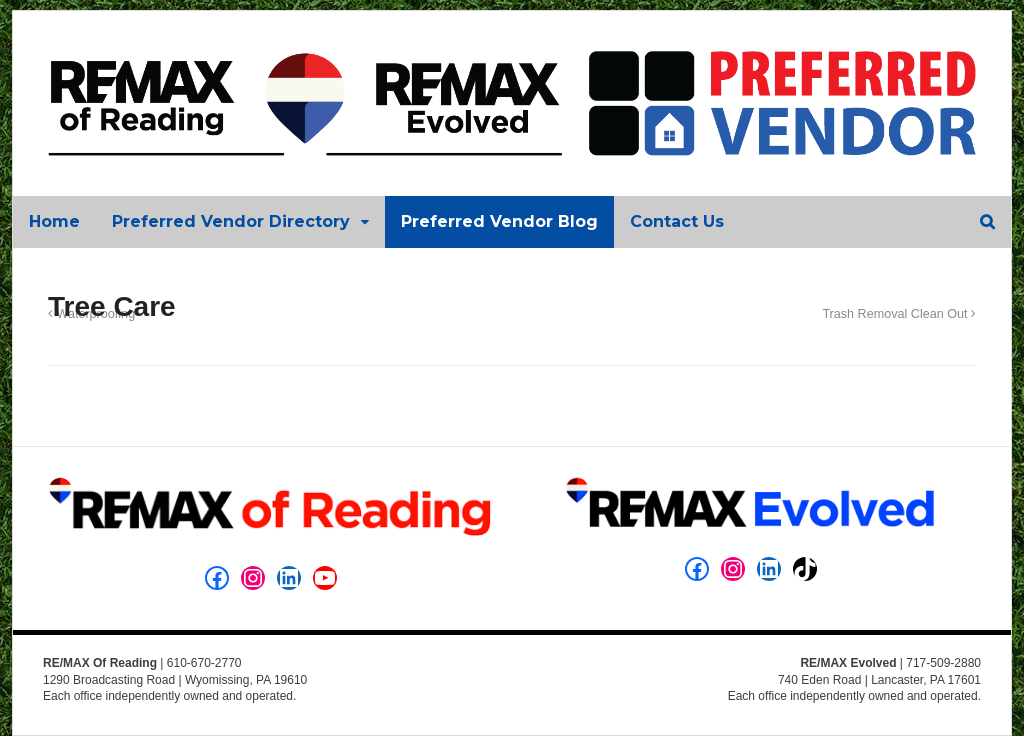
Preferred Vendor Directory (231, 221)
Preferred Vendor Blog (499, 221)
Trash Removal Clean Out (899, 314)
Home (54, 221)
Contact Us (677, 221)
